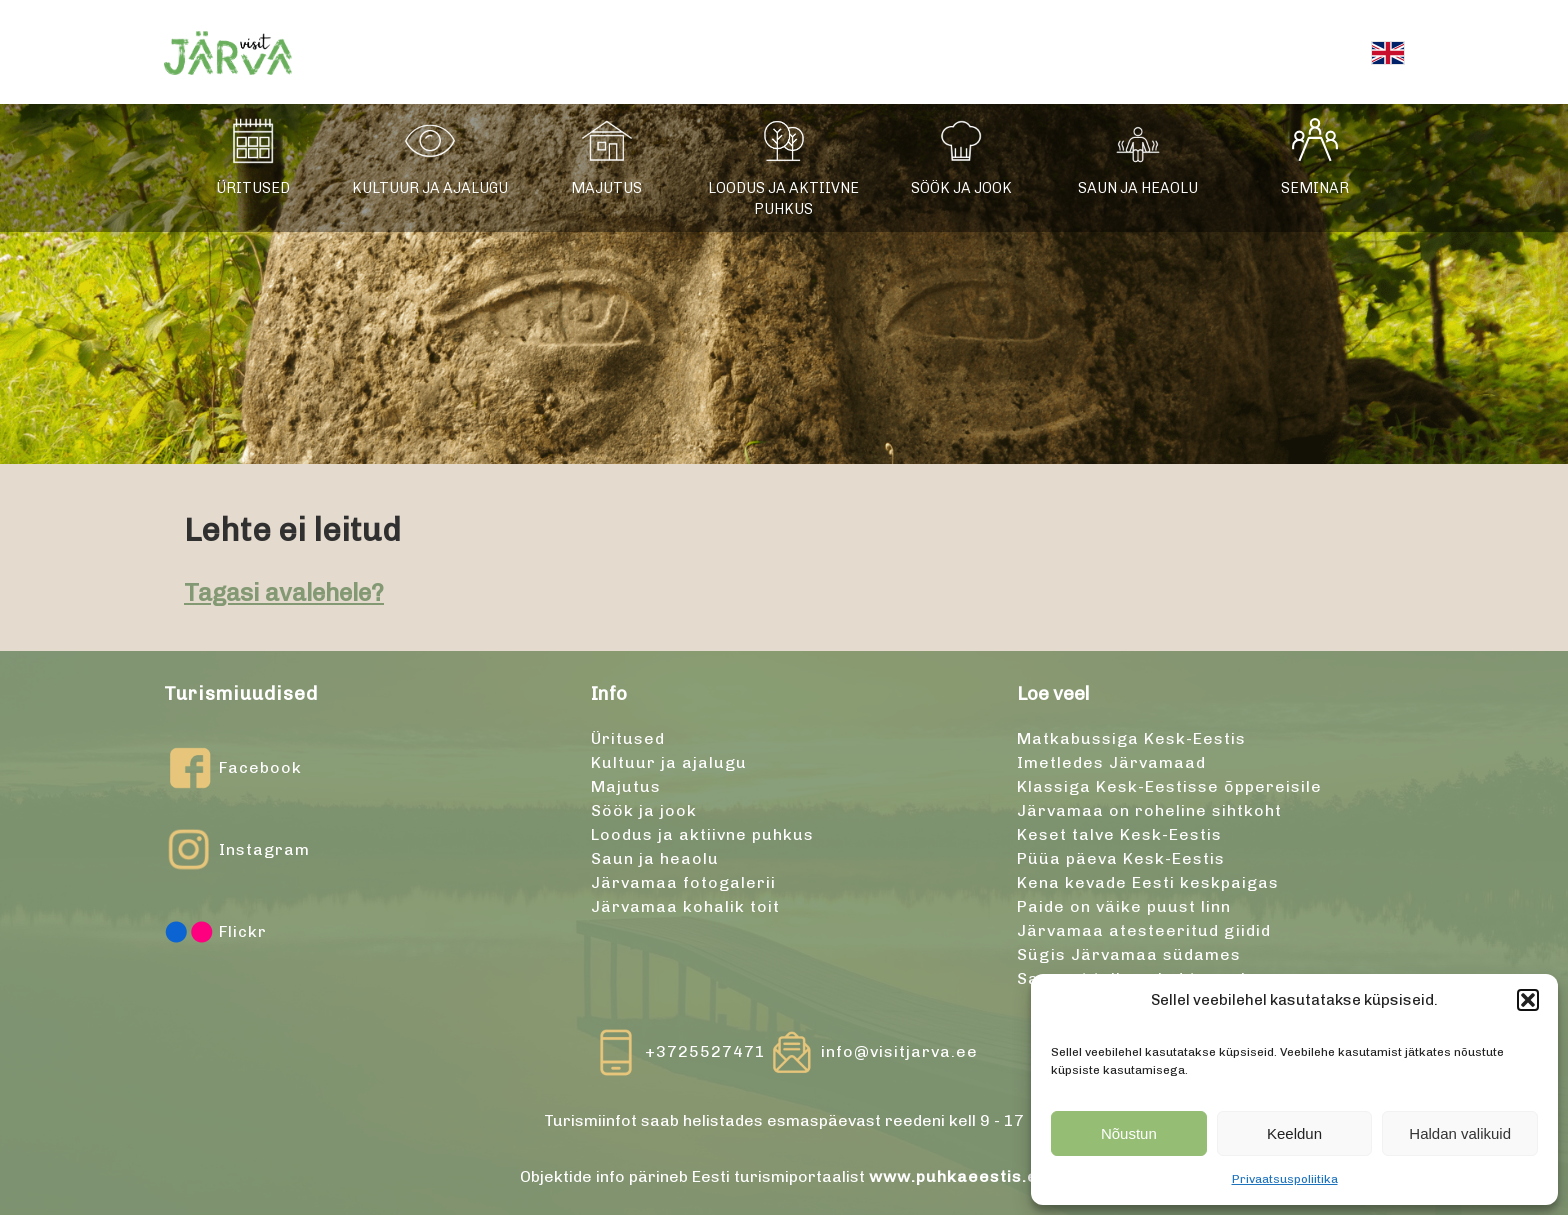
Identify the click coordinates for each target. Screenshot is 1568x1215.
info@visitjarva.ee (899, 1051)
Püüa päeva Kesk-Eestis (1121, 858)
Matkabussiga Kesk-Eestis (1131, 738)
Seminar (1315, 188)
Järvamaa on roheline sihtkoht (1149, 810)
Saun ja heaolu (1138, 188)
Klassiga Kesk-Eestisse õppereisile (1169, 786)
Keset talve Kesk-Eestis (1119, 834)
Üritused (253, 188)
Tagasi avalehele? (284, 592)
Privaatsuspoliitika (1285, 1179)
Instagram (237, 850)
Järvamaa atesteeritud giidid (1144, 930)
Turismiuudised (241, 693)
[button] (1528, 1000)
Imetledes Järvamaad (1111, 762)
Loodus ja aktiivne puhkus (783, 199)
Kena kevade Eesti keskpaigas (1148, 882)
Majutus (606, 188)
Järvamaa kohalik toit (685, 906)
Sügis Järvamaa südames (1129, 954)
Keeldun (1294, 1133)
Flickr (215, 932)
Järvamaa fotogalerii (683, 882)
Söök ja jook (961, 188)
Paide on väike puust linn (1124, 906)
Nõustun (1129, 1133)
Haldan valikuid (1460, 1133)
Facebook (233, 768)
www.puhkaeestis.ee (959, 1176)
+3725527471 (705, 1051)
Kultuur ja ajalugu (430, 188)
